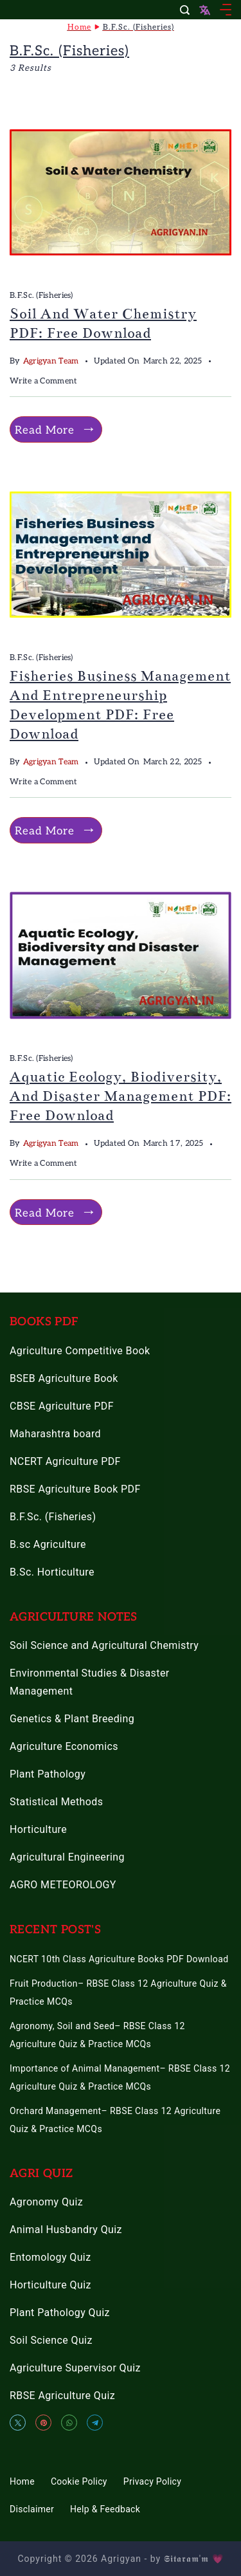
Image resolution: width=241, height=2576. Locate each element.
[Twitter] (18, 2423)
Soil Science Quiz (51, 2340)
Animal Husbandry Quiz (66, 2229)
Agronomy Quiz (46, 2202)
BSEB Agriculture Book (64, 1378)
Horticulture (38, 1829)
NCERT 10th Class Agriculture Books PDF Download (119, 1959)
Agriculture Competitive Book (80, 1351)
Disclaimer (32, 2509)
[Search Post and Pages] (185, 10)
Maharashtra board (55, 1434)
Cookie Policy (79, 2481)
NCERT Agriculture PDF (65, 1461)
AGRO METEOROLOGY (63, 1885)
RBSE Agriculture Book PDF (75, 1489)
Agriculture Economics (64, 1746)
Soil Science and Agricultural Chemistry (104, 1645)
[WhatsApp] (69, 2423)
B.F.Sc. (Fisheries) (41, 295)
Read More (45, 430)
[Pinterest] (43, 2423)
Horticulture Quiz (50, 2285)
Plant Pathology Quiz (60, 2312)
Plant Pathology (47, 1774)
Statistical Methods (56, 1802)
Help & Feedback (105, 2509)
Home (22, 2481)
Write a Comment (44, 381)
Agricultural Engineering (67, 1857)
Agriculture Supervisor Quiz (75, 2368)
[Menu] (225, 9)
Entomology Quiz (50, 2257)
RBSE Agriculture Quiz (62, 2395)
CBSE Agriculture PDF (62, 1406)
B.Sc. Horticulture (52, 1572)
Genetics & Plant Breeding (72, 1719)
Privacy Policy (152, 2481)
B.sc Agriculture (48, 1544)
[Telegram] (95, 2423)
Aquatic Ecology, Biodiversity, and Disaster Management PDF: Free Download (120, 1096)
